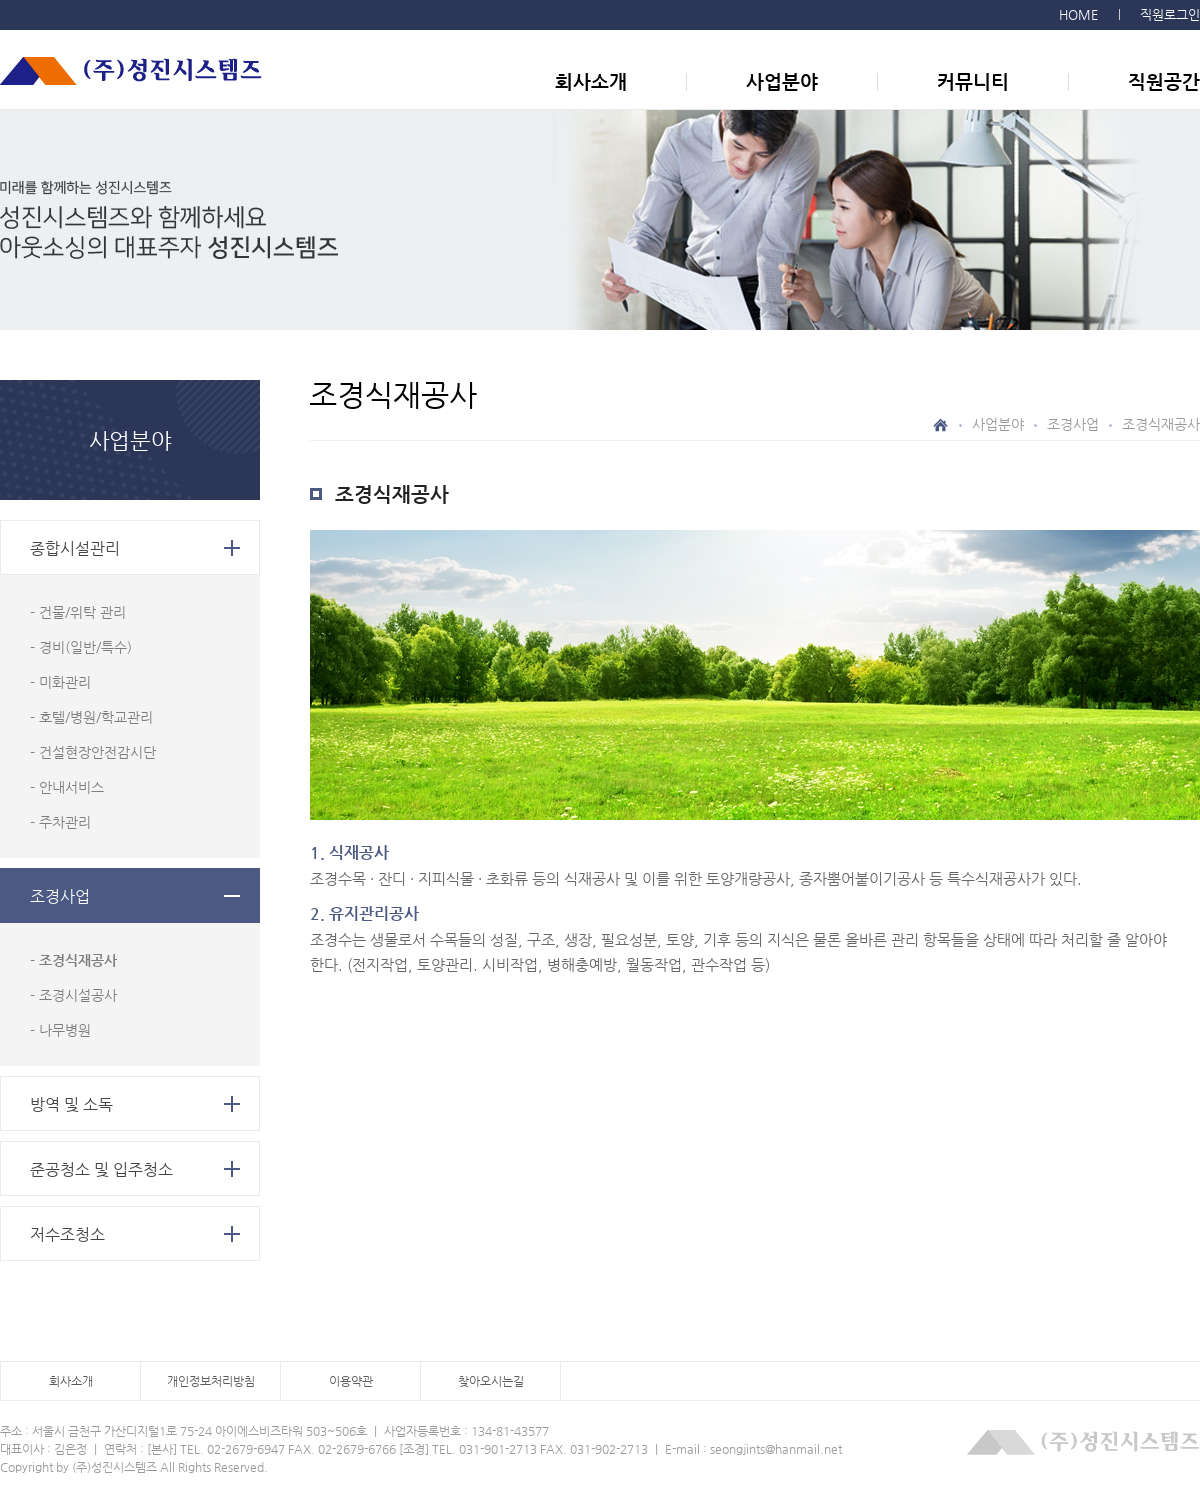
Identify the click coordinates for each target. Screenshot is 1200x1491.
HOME (1078, 14)
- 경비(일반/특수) (81, 647)
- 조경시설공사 (73, 995)
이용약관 (351, 1381)
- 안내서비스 (67, 787)
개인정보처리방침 (211, 1381)
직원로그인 (1170, 14)
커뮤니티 (973, 81)
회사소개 (591, 81)
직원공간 (1164, 81)
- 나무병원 (60, 1030)
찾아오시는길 (491, 1381)
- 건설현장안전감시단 (93, 752)
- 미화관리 (60, 682)
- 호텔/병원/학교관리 (91, 717)
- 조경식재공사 (73, 960)
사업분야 (782, 81)
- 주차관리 (60, 822)
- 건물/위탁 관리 (78, 612)
